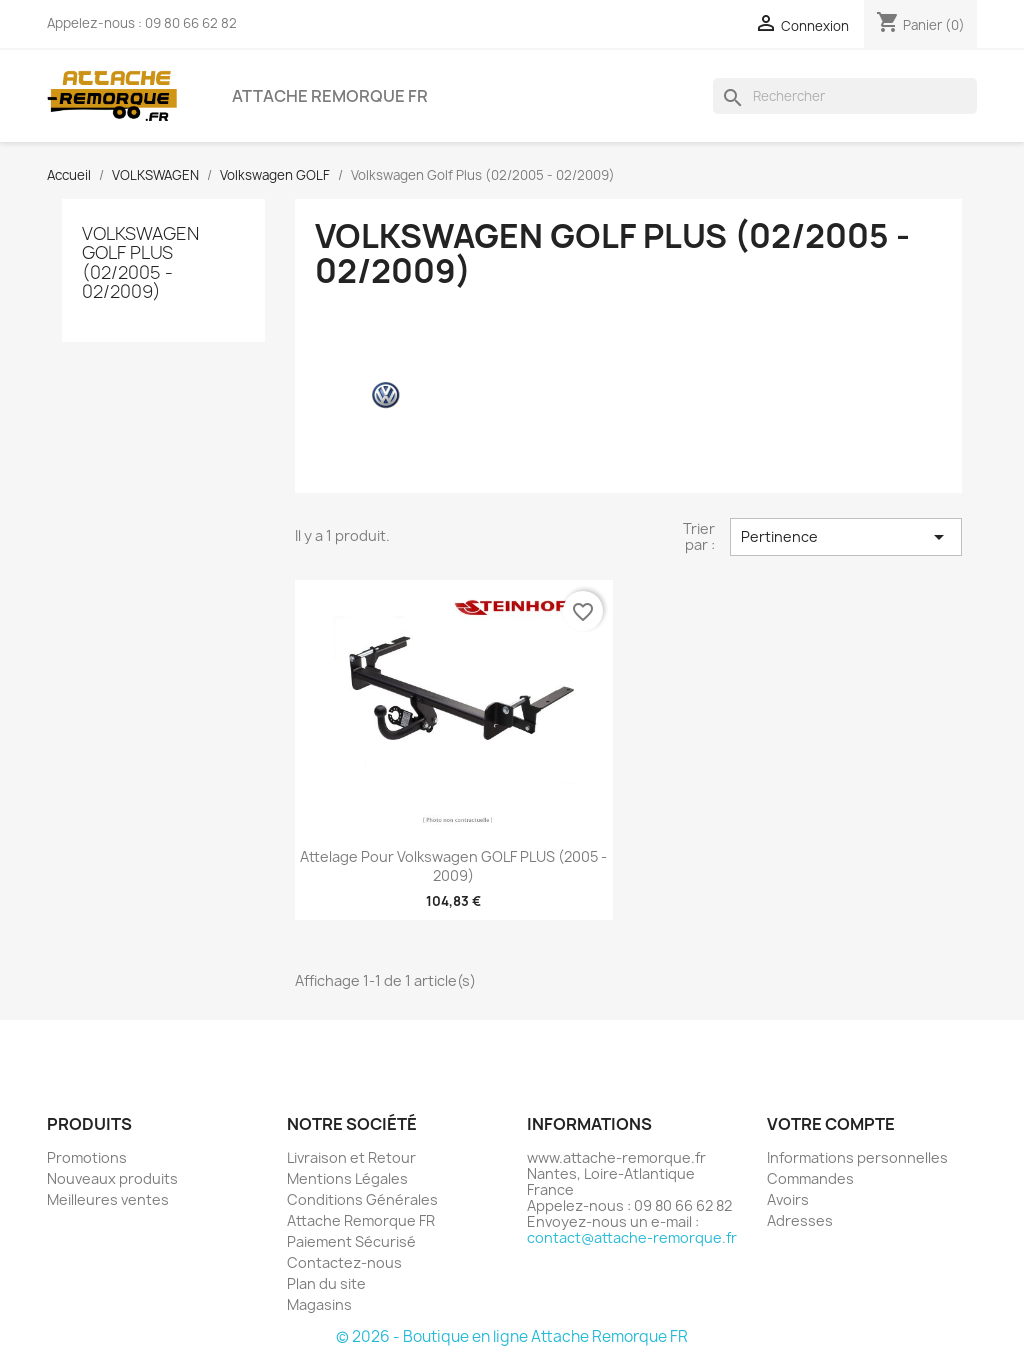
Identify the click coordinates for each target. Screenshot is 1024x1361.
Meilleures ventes (108, 1199)
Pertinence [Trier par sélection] (846, 537)
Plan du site (326, 1283)
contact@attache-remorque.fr (632, 1237)
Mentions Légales (347, 1178)
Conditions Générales (362, 1199)
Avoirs (788, 1199)
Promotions (87, 1157)
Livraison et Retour (351, 1157)
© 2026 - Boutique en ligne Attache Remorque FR (512, 1336)
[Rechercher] (845, 96)
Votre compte (831, 1124)
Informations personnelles (857, 1157)
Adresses (800, 1220)
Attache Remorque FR (330, 96)
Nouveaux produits (112, 1178)
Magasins (319, 1304)
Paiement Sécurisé (351, 1241)
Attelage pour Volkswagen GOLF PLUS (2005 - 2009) (453, 866)
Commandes (810, 1178)
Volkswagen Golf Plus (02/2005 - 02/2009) (140, 262)
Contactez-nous (344, 1262)
